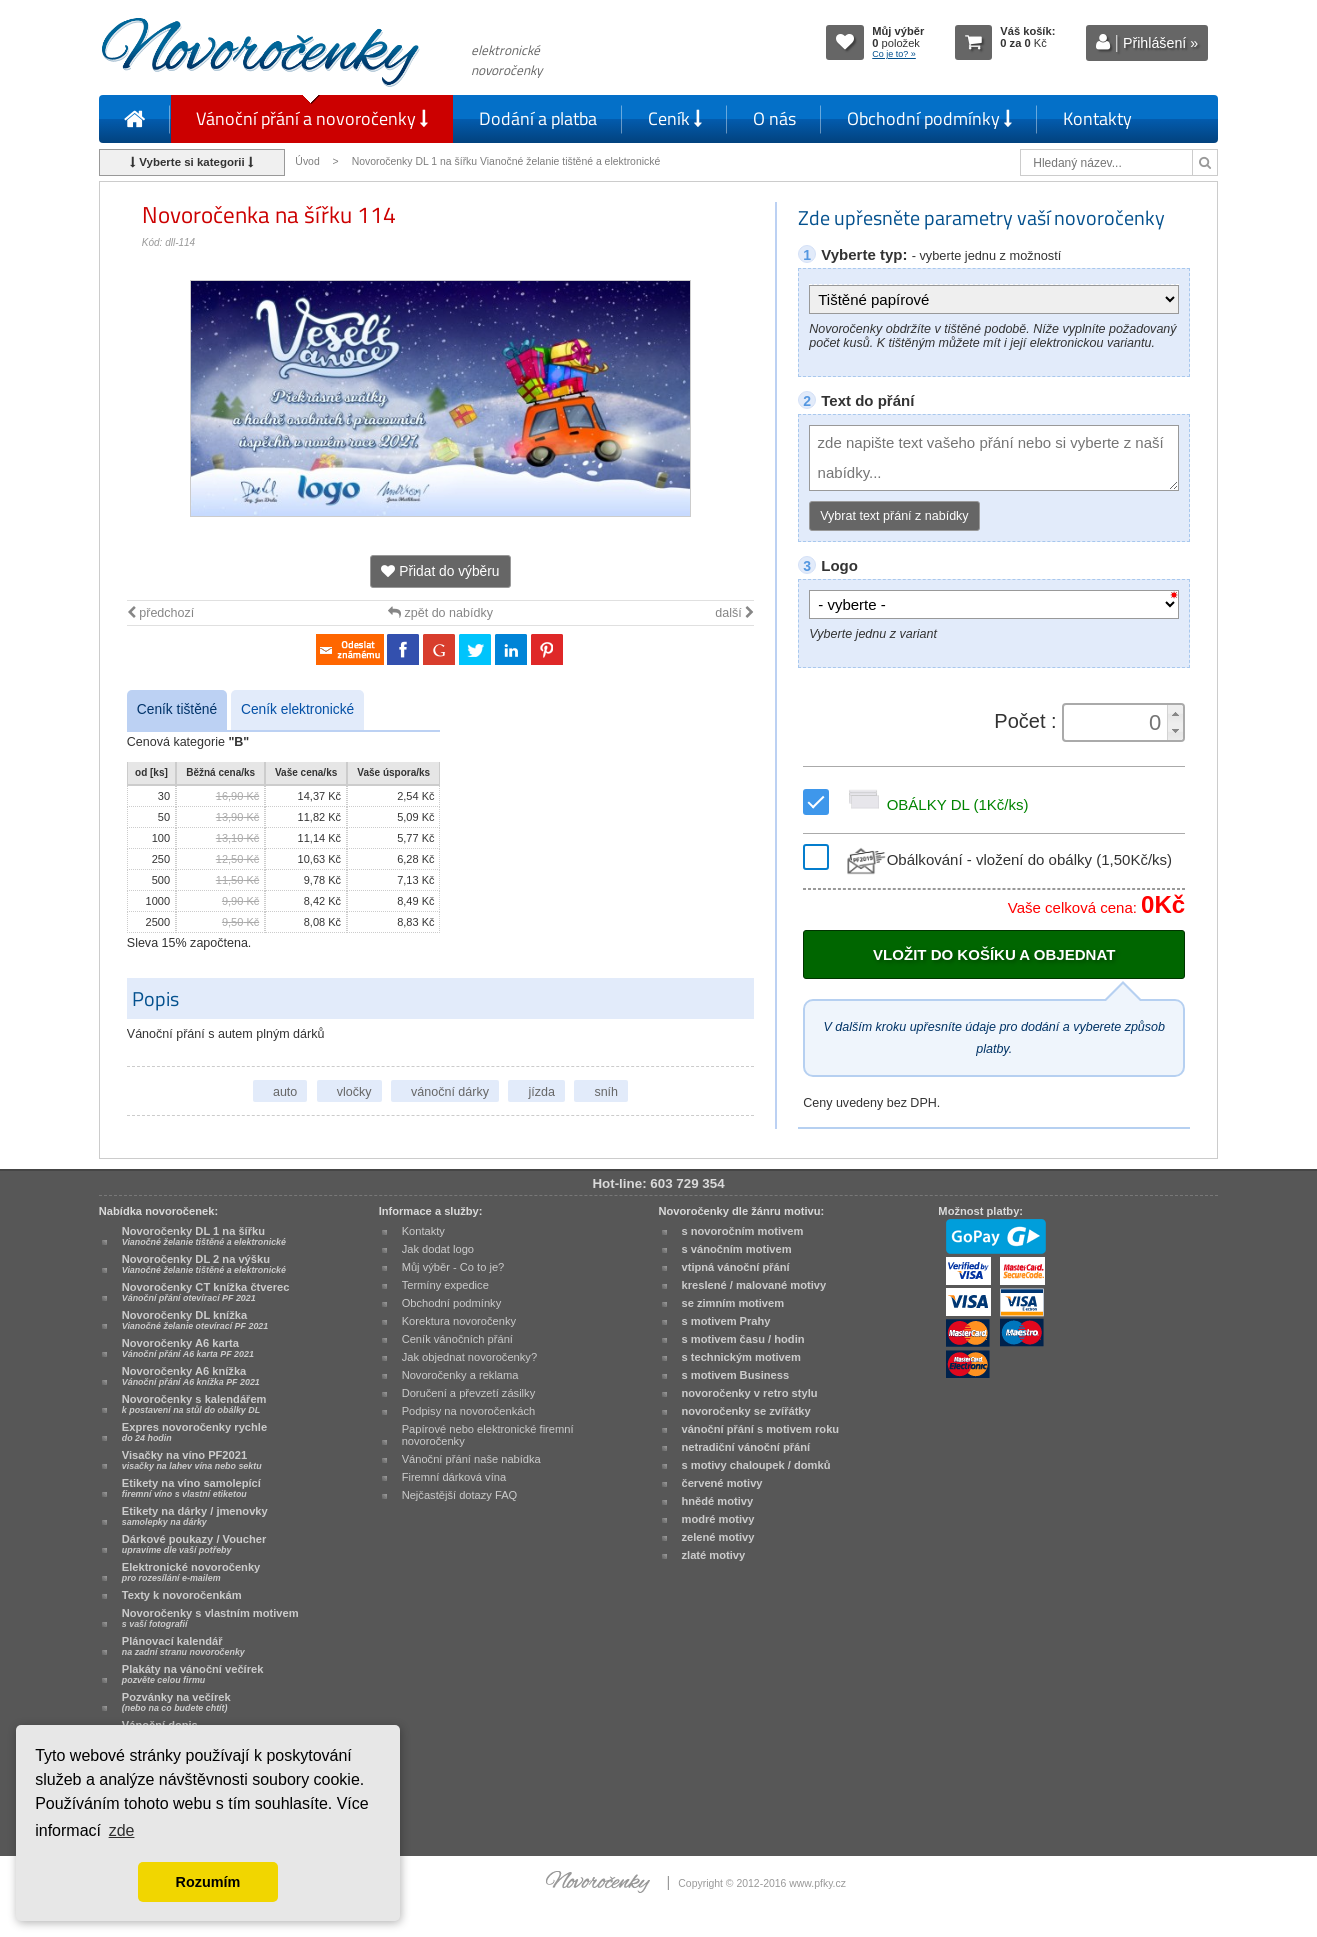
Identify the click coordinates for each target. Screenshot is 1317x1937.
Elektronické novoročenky (191, 1572)
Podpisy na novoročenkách (469, 1411)
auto (285, 1092)
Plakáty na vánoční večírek (193, 1674)
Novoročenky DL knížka (195, 1320)
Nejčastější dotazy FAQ (460, 1495)
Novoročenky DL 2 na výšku (204, 1264)
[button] (1175, 713)
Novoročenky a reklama (460, 1375)
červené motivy (722, 1483)
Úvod (307, 161)
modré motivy (718, 1519)
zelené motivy (718, 1537)
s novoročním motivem (743, 1231)
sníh (606, 1092)
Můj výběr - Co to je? (453, 1267)
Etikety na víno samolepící (191, 1488)
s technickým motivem (741, 1357)
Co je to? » (894, 54)
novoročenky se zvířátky (746, 1411)
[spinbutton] (1117, 723)
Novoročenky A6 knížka (191, 1376)
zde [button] (122, 1830)
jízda (541, 1092)
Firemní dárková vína (454, 1477)
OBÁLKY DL (935, 804)
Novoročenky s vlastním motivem (210, 1618)
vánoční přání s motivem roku (761, 1429)
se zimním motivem (733, 1303)
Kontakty (1097, 118)
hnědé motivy (718, 1501)
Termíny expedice (445, 1285)
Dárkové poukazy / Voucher (194, 1544)
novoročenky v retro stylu (750, 1393)
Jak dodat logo (438, 1249)
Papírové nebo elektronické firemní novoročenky (488, 1435)
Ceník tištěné (177, 709)
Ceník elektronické (297, 709)
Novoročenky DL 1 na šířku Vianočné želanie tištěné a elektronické (508, 161)
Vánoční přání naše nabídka (471, 1459)
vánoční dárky (450, 1092)
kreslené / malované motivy (754, 1285)
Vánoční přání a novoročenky (312, 118)
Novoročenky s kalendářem (194, 1404)
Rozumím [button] (208, 1882)
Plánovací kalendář (183, 1646)
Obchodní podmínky (929, 118)
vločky (354, 1092)
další (734, 613)
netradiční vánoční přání (746, 1447)
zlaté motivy (714, 1555)
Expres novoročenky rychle (194, 1432)
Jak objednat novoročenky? (469, 1357)
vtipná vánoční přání (736, 1267)
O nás (774, 118)
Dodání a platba (538, 118)
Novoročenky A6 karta (188, 1348)
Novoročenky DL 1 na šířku (204, 1236)
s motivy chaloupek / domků (756, 1465)
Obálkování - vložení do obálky (1007, 859)
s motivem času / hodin (743, 1339)
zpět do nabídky (440, 613)
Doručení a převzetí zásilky (469, 1393)
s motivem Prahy (726, 1321)
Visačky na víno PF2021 (192, 1460)
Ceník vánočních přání (457, 1339)
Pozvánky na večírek (176, 1702)
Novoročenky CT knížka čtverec (206, 1292)
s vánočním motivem (737, 1249)
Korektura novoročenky (459, 1321)
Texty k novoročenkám (182, 1595)
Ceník (675, 118)
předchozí (160, 613)
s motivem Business (736, 1375)
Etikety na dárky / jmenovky (195, 1516)
